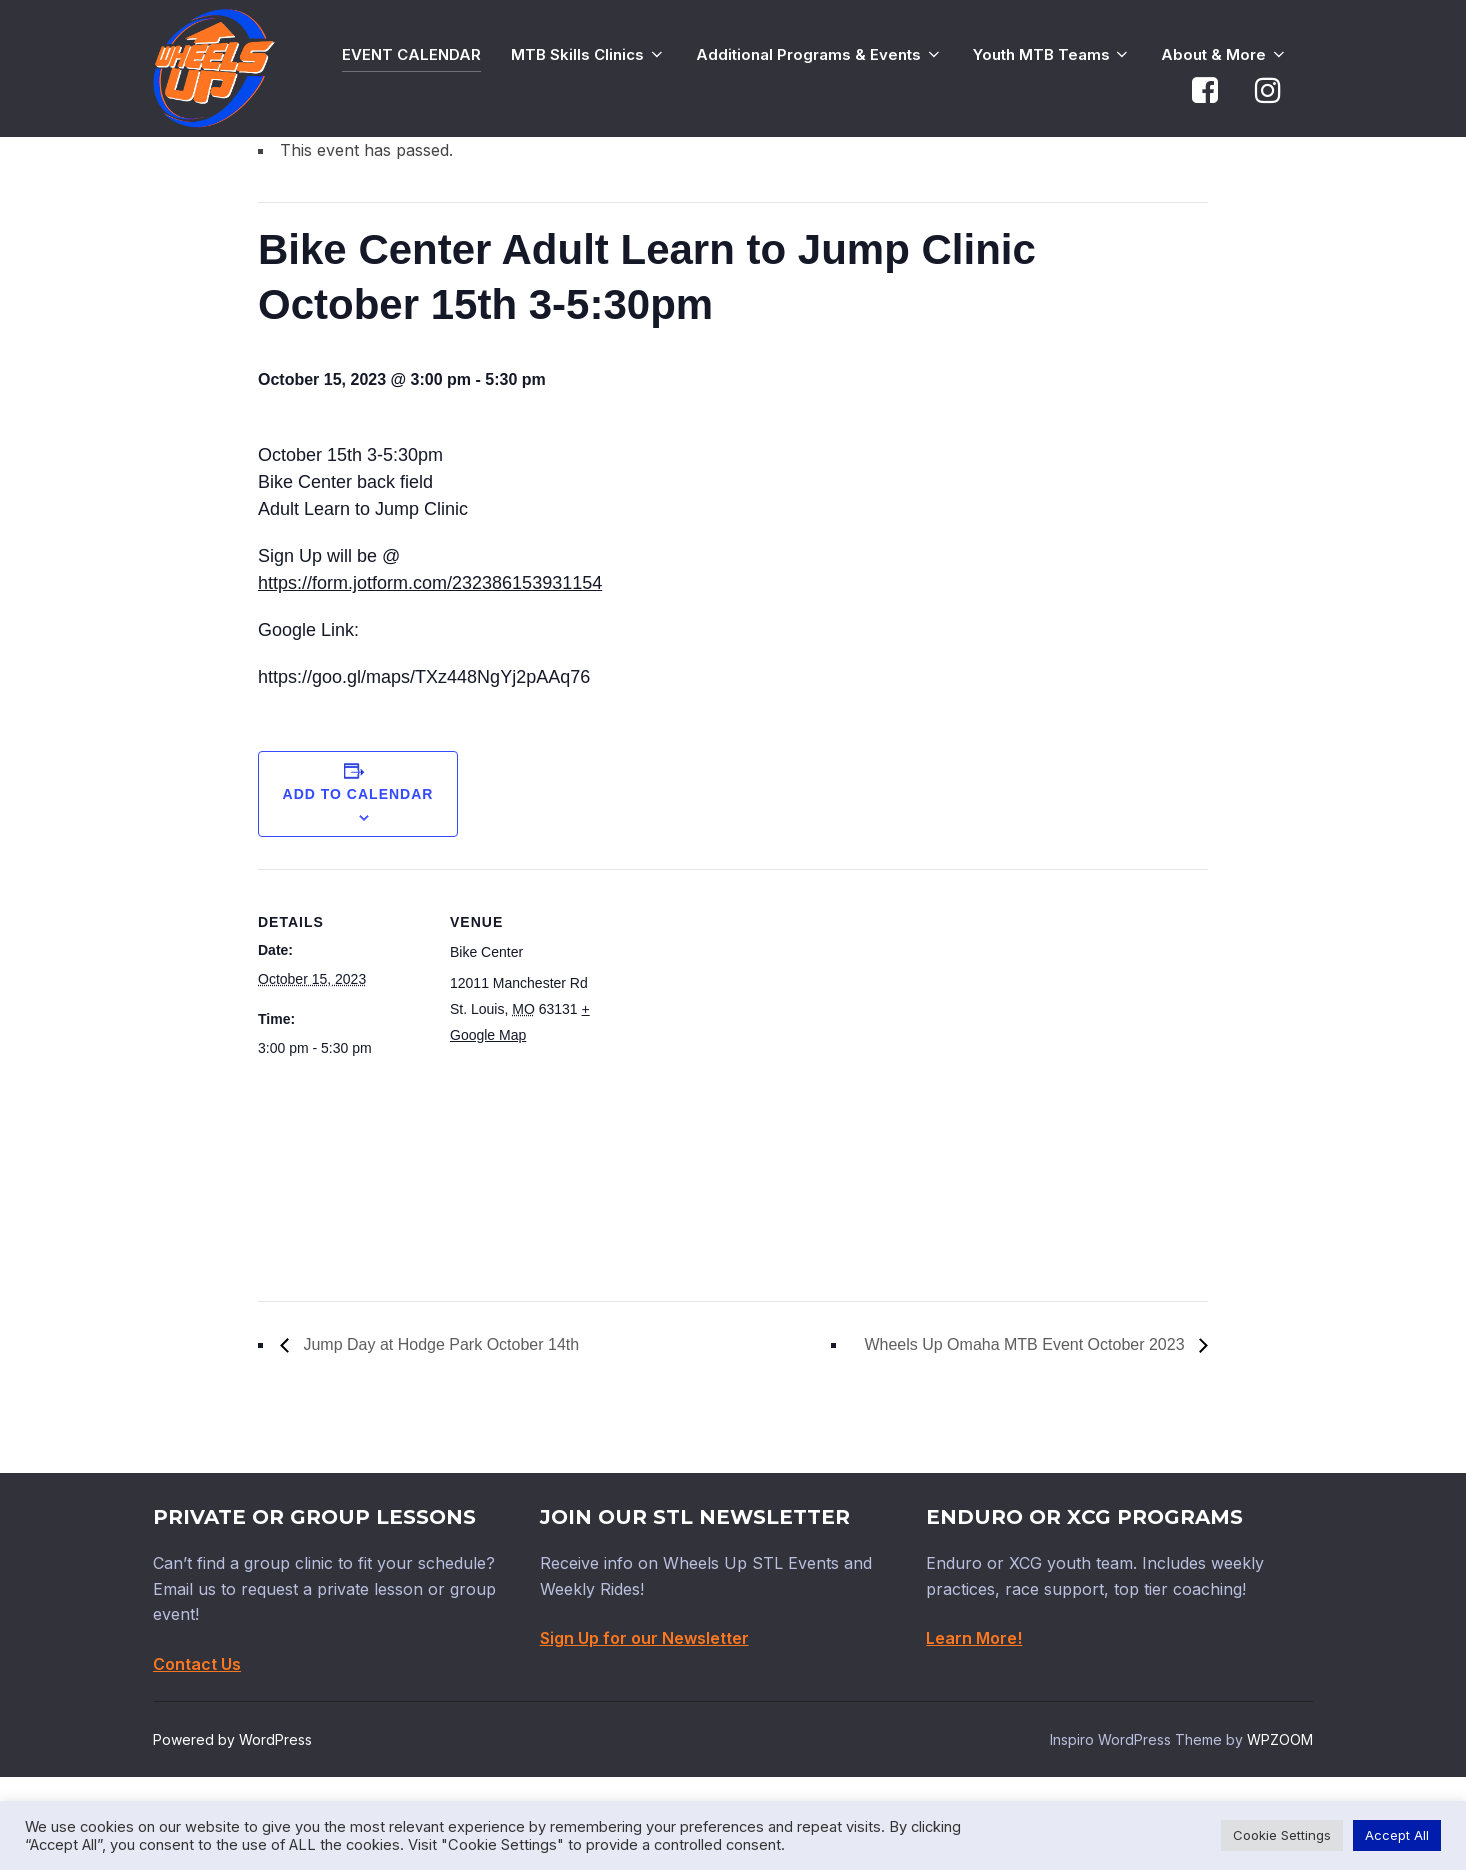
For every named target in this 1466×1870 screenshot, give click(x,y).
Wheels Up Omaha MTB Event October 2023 (1026, 1437)
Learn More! (974, 1731)
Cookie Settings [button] (1282, 1835)
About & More (1224, 54)
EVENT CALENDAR (411, 54)
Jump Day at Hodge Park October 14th (439, 1437)
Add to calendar (358, 886)
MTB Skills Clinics (588, 54)
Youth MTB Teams (1052, 54)
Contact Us (197, 1756)
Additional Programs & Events (819, 54)
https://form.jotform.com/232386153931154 (430, 676)
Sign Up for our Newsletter (644, 1731)
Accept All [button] (1397, 1835)
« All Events (303, 191)
